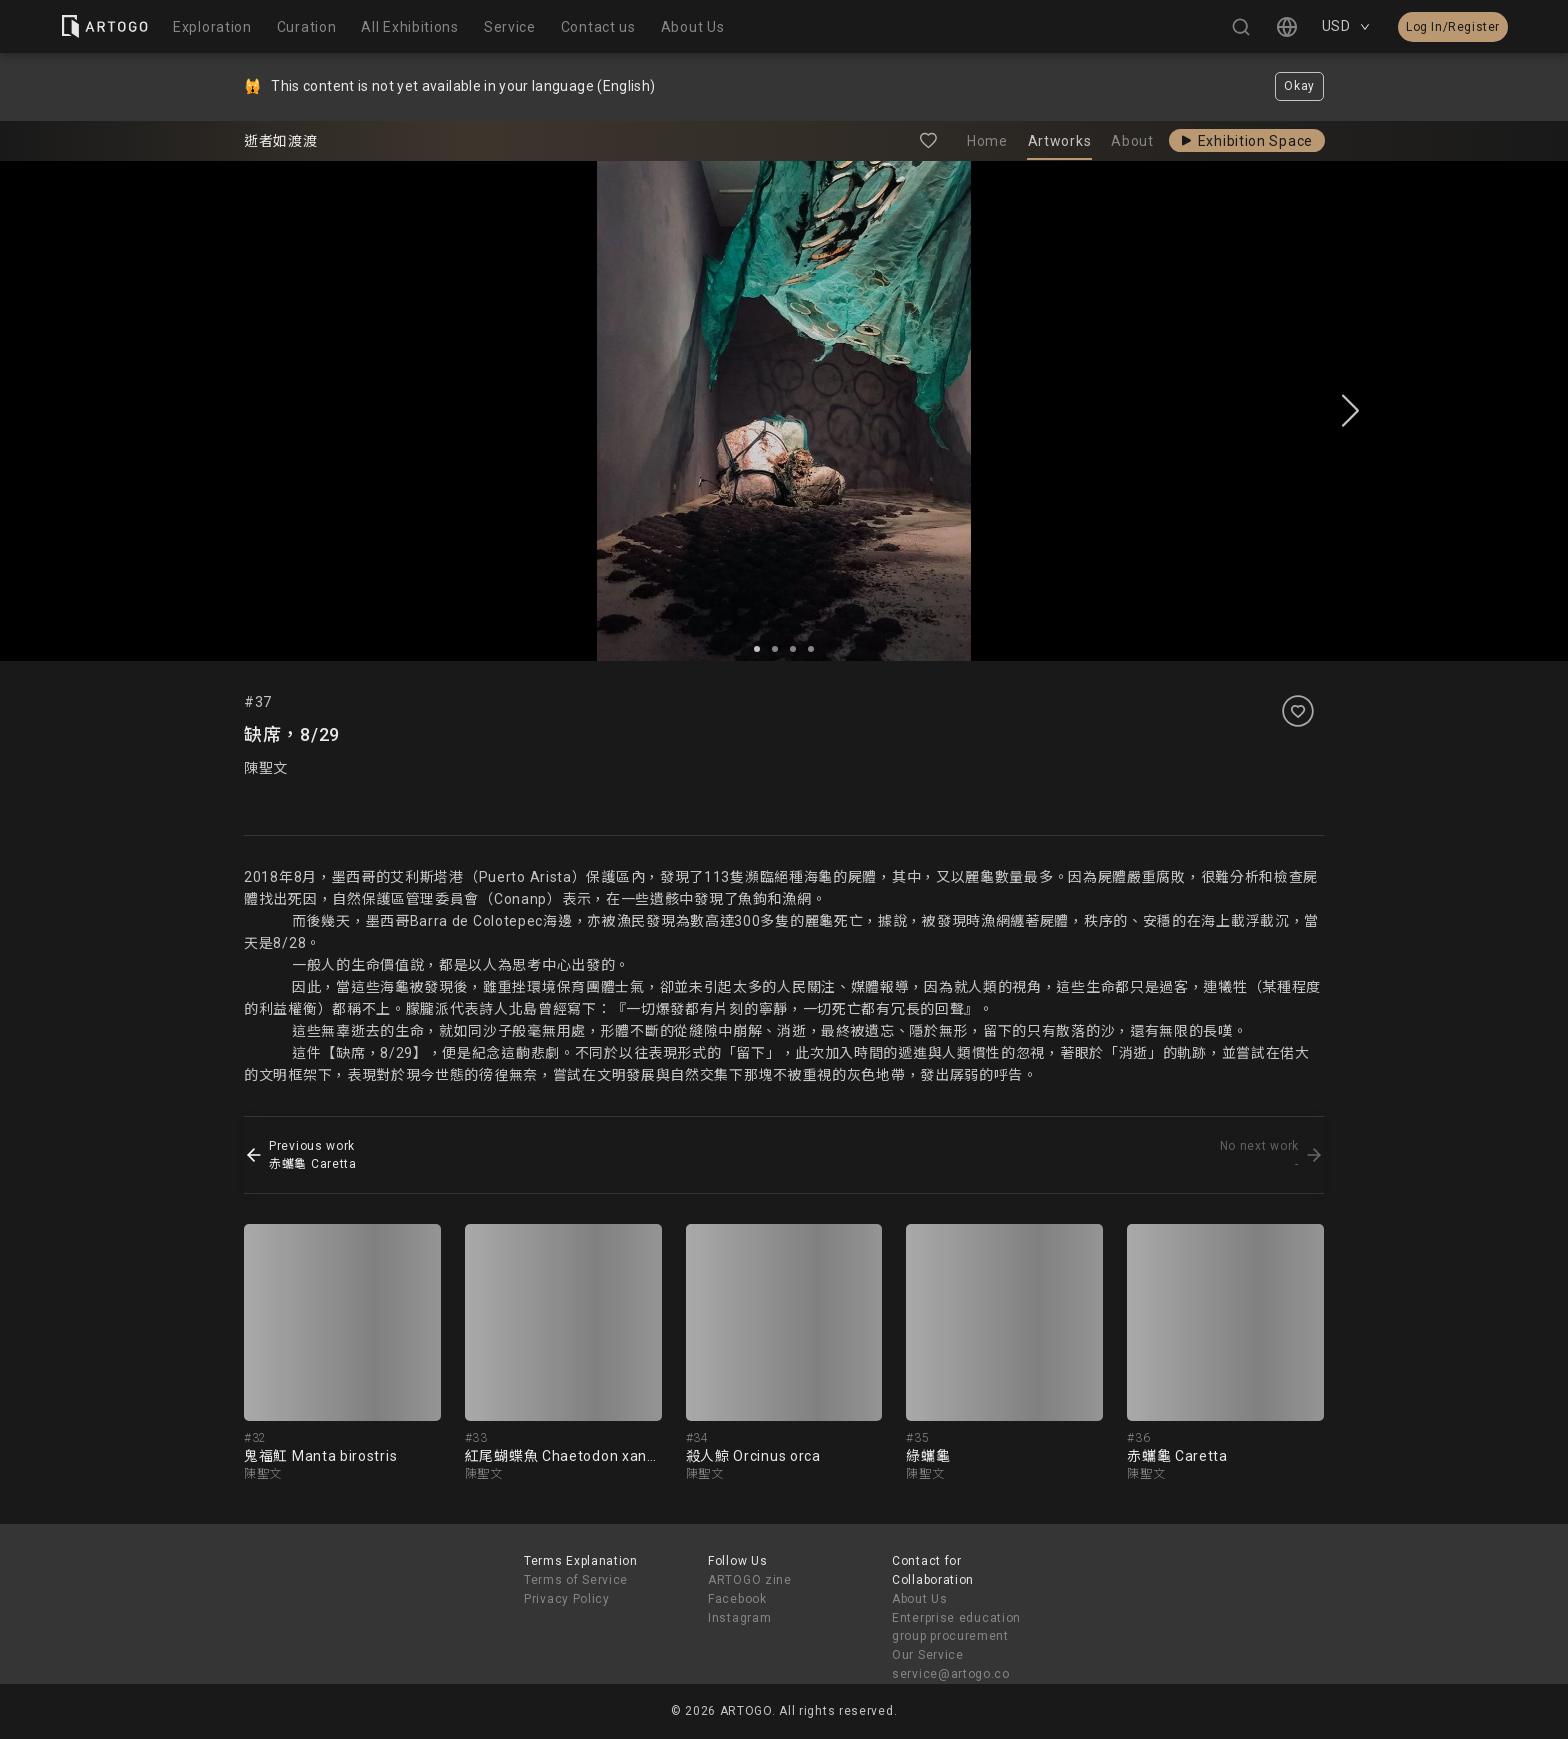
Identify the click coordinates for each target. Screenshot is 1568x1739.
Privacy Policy (567, 1599)
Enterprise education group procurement (956, 1627)
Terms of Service (576, 1580)
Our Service (928, 1655)
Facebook (737, 1599)
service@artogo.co (951, 1674)
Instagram (739, 1618)
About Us (920, 1599)
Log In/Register (1453, 27)
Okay (1299, 86)
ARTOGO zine (750, 1580)
